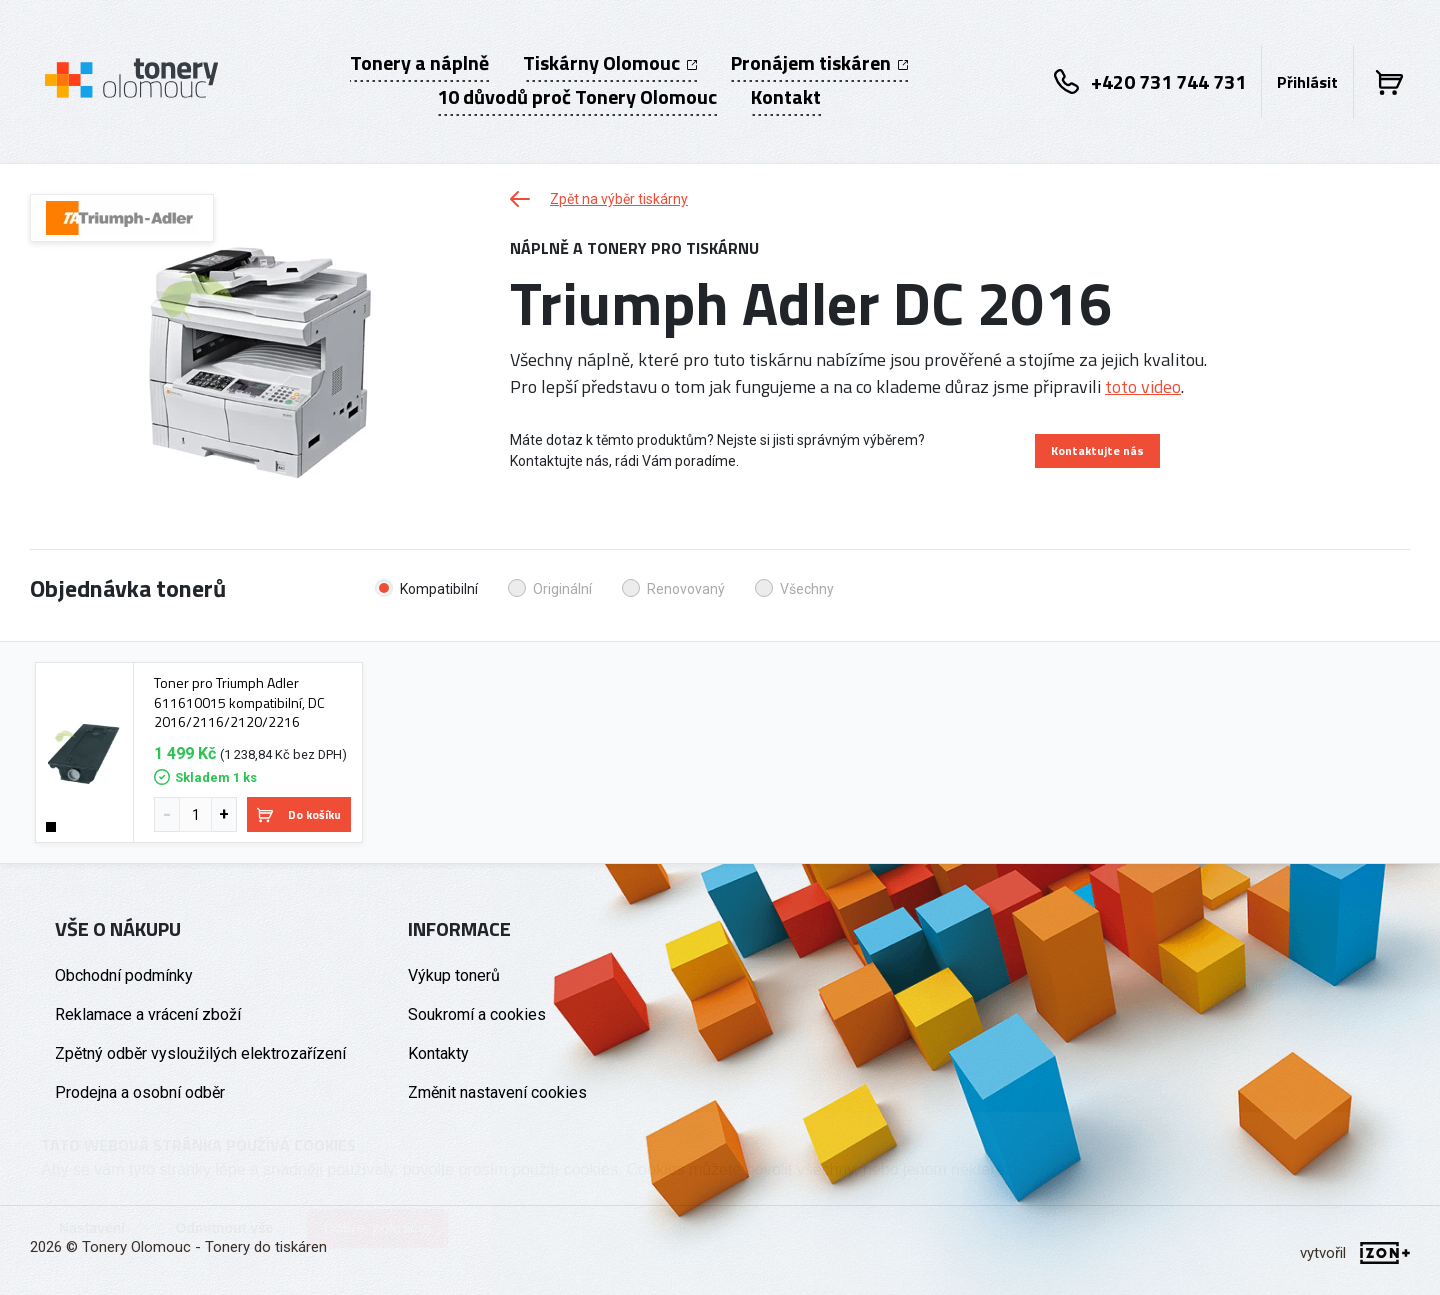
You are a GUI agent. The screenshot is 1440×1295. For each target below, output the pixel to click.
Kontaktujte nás (1097, 450)
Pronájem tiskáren (819, 63)
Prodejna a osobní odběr (140, 1092)
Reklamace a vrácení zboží (148, 1014)
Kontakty (438, 1053)
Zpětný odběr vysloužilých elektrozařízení (200, 1053)
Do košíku (299, 814)
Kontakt (786, 97)
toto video (1143, 386)
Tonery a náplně (419, 63)
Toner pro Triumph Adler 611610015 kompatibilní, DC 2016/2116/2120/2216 (239, 702)
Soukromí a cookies (477, 1014)
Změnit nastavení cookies (497, 1092)
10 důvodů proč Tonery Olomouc (577, 97)
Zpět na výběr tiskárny (599, 199)
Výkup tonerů (454, 975)
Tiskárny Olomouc (610, 63)
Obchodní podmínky (124, 975)
